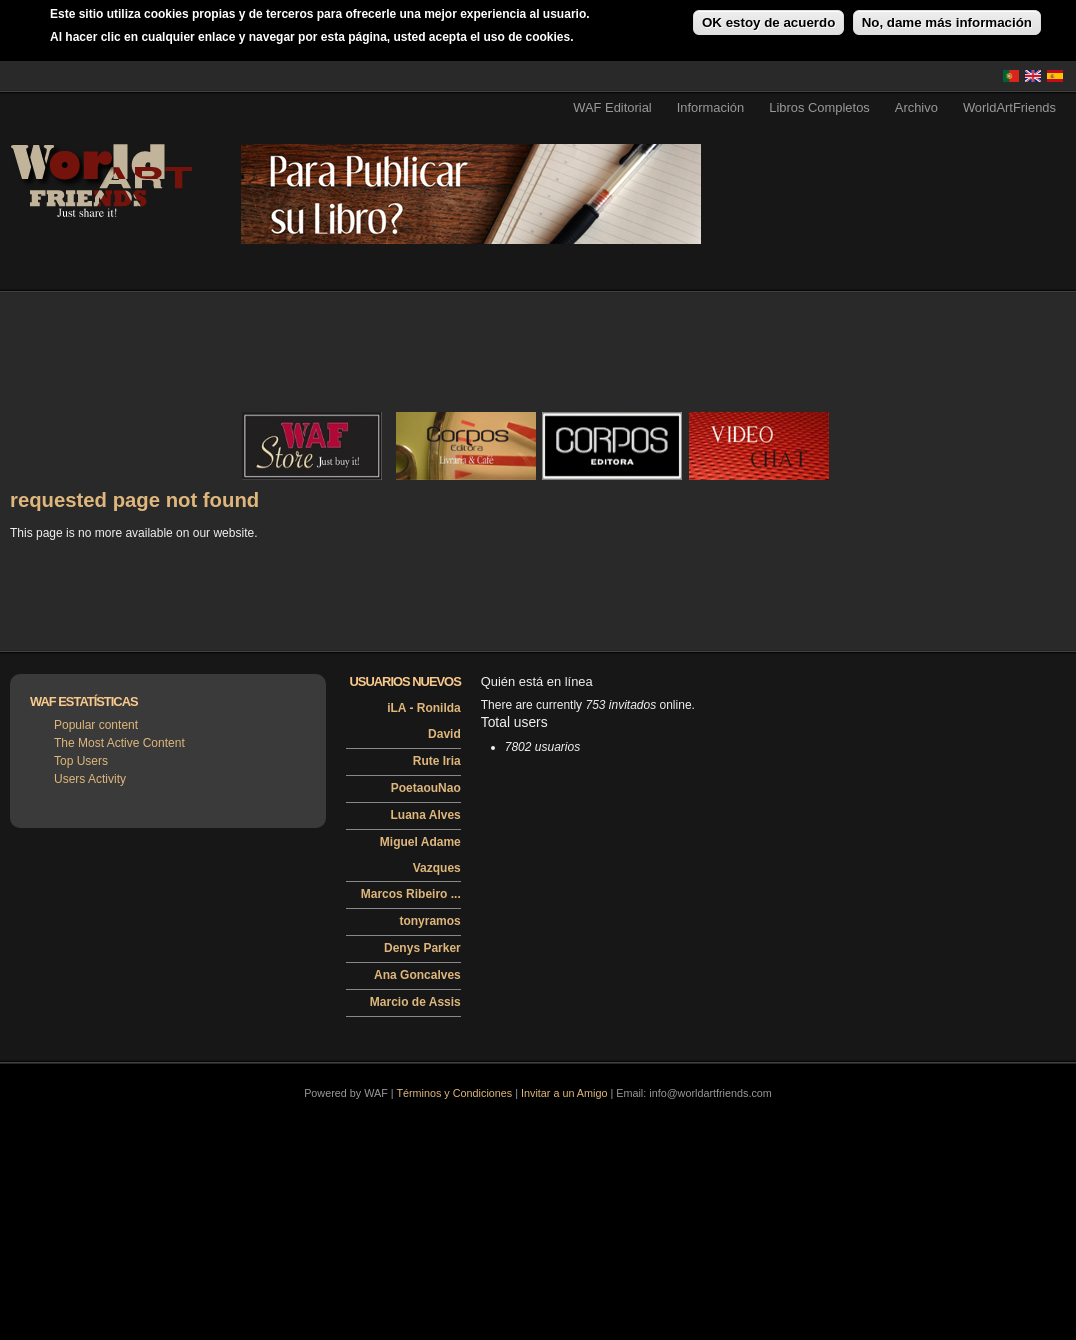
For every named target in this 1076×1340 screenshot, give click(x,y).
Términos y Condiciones (454, 1093)
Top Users (81, 761)
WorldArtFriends (1009, 107)
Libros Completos (819, 107)
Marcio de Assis (415, 1002)
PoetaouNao (426, 788)
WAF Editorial (612, 107)
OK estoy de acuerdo (768, 22)
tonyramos (429, 921)
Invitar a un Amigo (564, 1093)
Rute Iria (437, 761)
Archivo (916, 107)
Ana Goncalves (417, 975)
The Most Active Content (119, 743)
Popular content (96, 725)
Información (711, 107)
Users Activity (90, 779)
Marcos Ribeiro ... (411, 894)
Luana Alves (426, 815)
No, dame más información (947, 22)
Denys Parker (422, 948)
